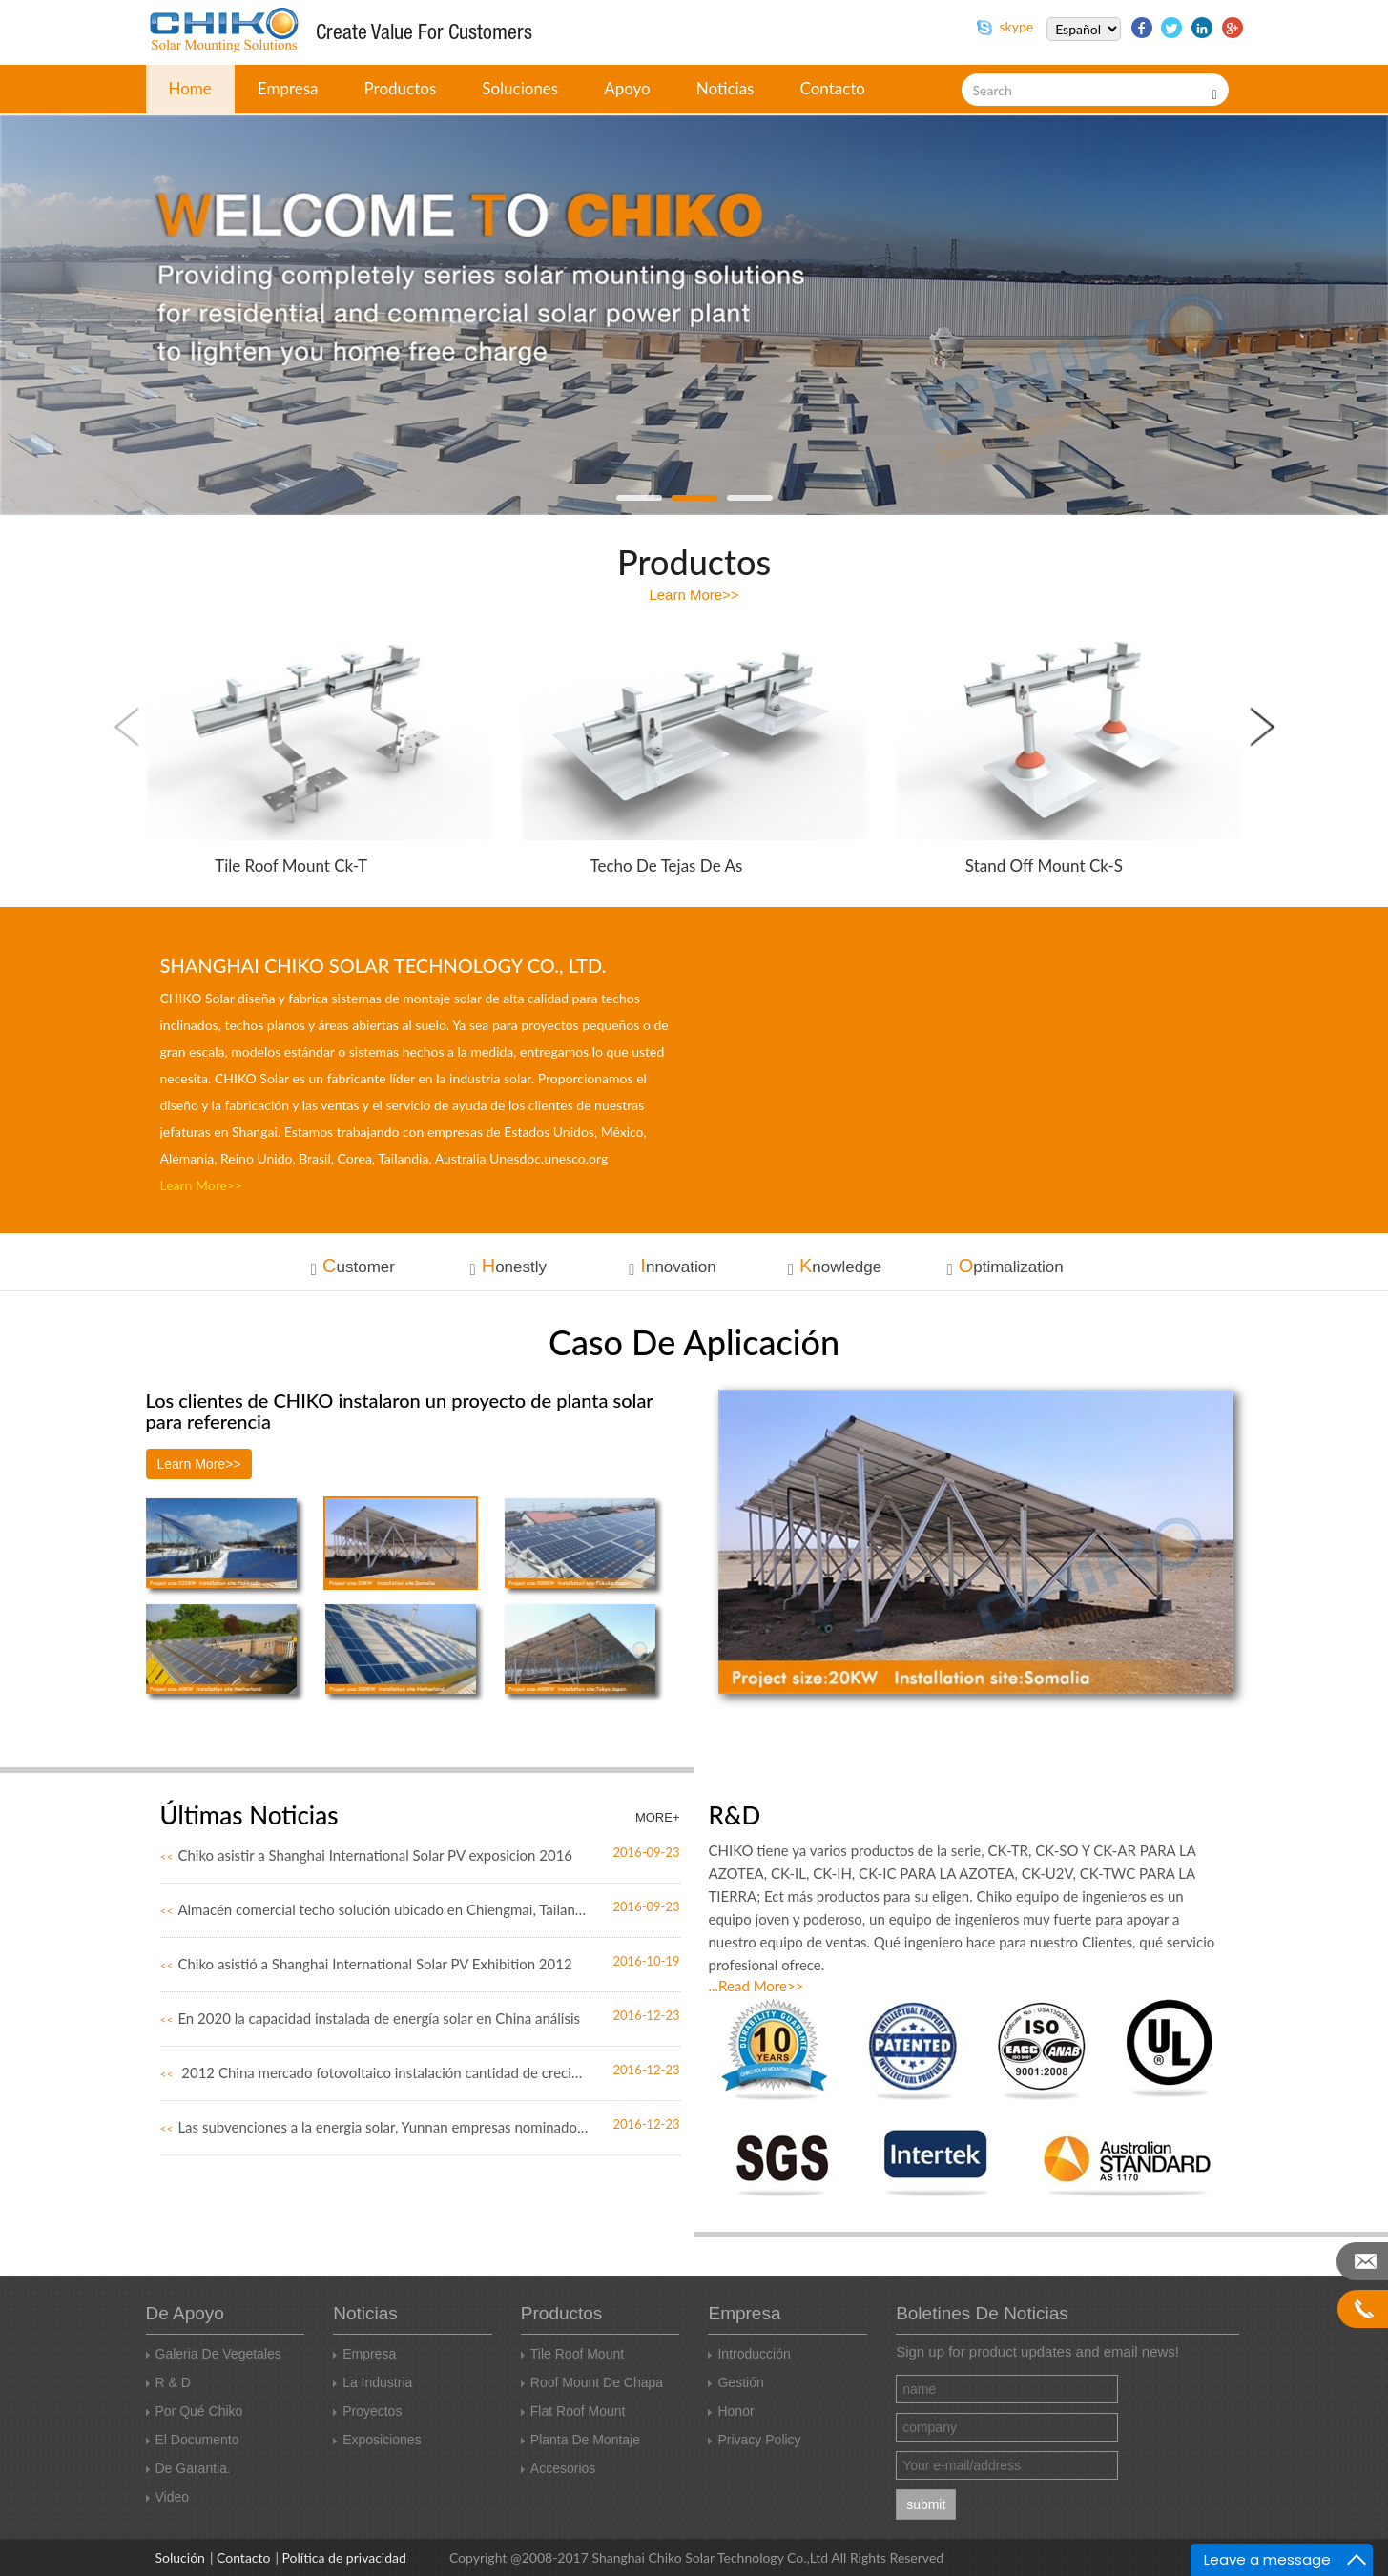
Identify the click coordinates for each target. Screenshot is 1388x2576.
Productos (400, 88)
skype (1005, 26)
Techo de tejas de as (666, 865)
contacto (832, 88)
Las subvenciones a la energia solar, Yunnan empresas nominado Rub (375, 2126)
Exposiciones (377, 2439)
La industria (372, 2382)
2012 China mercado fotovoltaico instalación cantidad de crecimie (375, 2072)
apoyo (627, 88)
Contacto (243, 2557)
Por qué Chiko (194, 2411)
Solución (180, 2557)
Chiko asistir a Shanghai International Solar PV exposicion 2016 (366, 1855)
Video (168, 2496)
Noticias (725, 88)
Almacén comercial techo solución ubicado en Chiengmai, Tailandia (375, 1909)
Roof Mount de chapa (592, 2382)
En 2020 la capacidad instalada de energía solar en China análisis (370, 2018)
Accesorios (558, 2468)
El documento (192, 2439)
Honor (731, 2411)
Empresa (364, 2353)
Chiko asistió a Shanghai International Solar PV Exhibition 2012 (366, 1963)
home (190, 88)
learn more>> (693, 595)
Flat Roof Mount (573, 2411)
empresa (288, 88)
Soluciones (520, 88)
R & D (168, 2382)
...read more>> (756, 1985)
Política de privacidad (344, 2557)
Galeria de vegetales (213, 2353)
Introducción (749, 2353)
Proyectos (367, 2411)
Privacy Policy (754, 2439)
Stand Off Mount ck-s (1044, 865)
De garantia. (188, 2468)
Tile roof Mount (572, 2353)
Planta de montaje (580, 2439)
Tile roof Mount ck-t (291, 865)
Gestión (735, 2382)
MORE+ (657, 1817)
